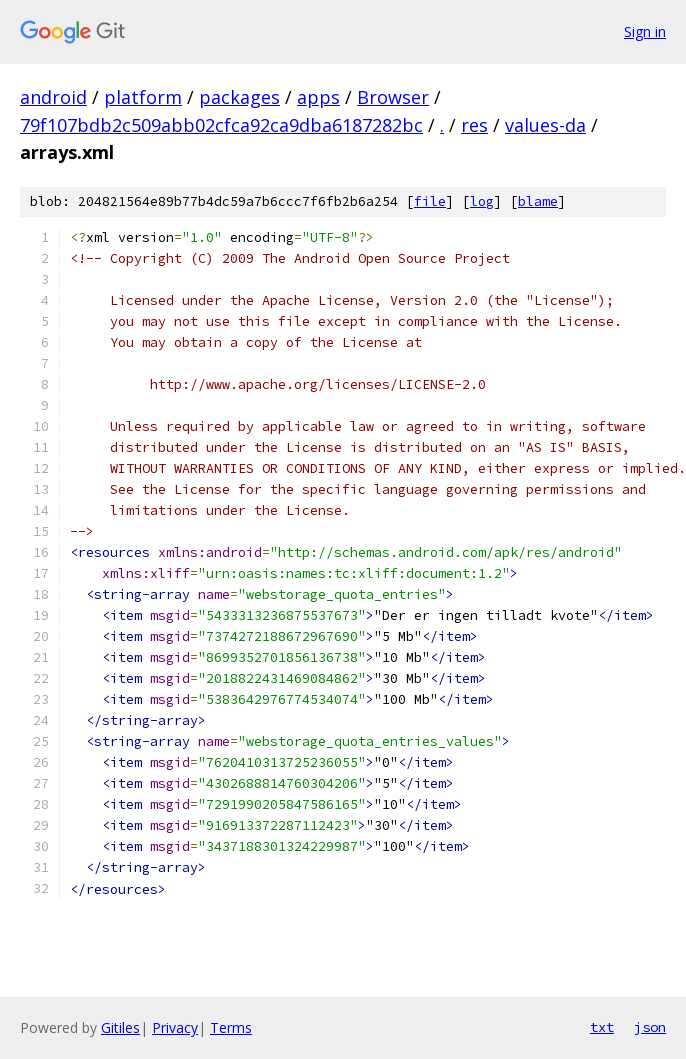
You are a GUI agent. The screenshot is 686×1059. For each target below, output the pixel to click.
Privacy (175, 1027)
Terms (231, 1027)
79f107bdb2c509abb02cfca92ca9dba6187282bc (221, 125)
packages (239, 97)
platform (143, 97)
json (650, 1027)
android (53, 97)
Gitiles (120, 1027)
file (430, 201)
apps (318, 97)
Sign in (645, 31)
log (482, 201)
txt (602, 1027)
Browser (393, 97)
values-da (545, 125)
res (474, 125)
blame (538, 201)
